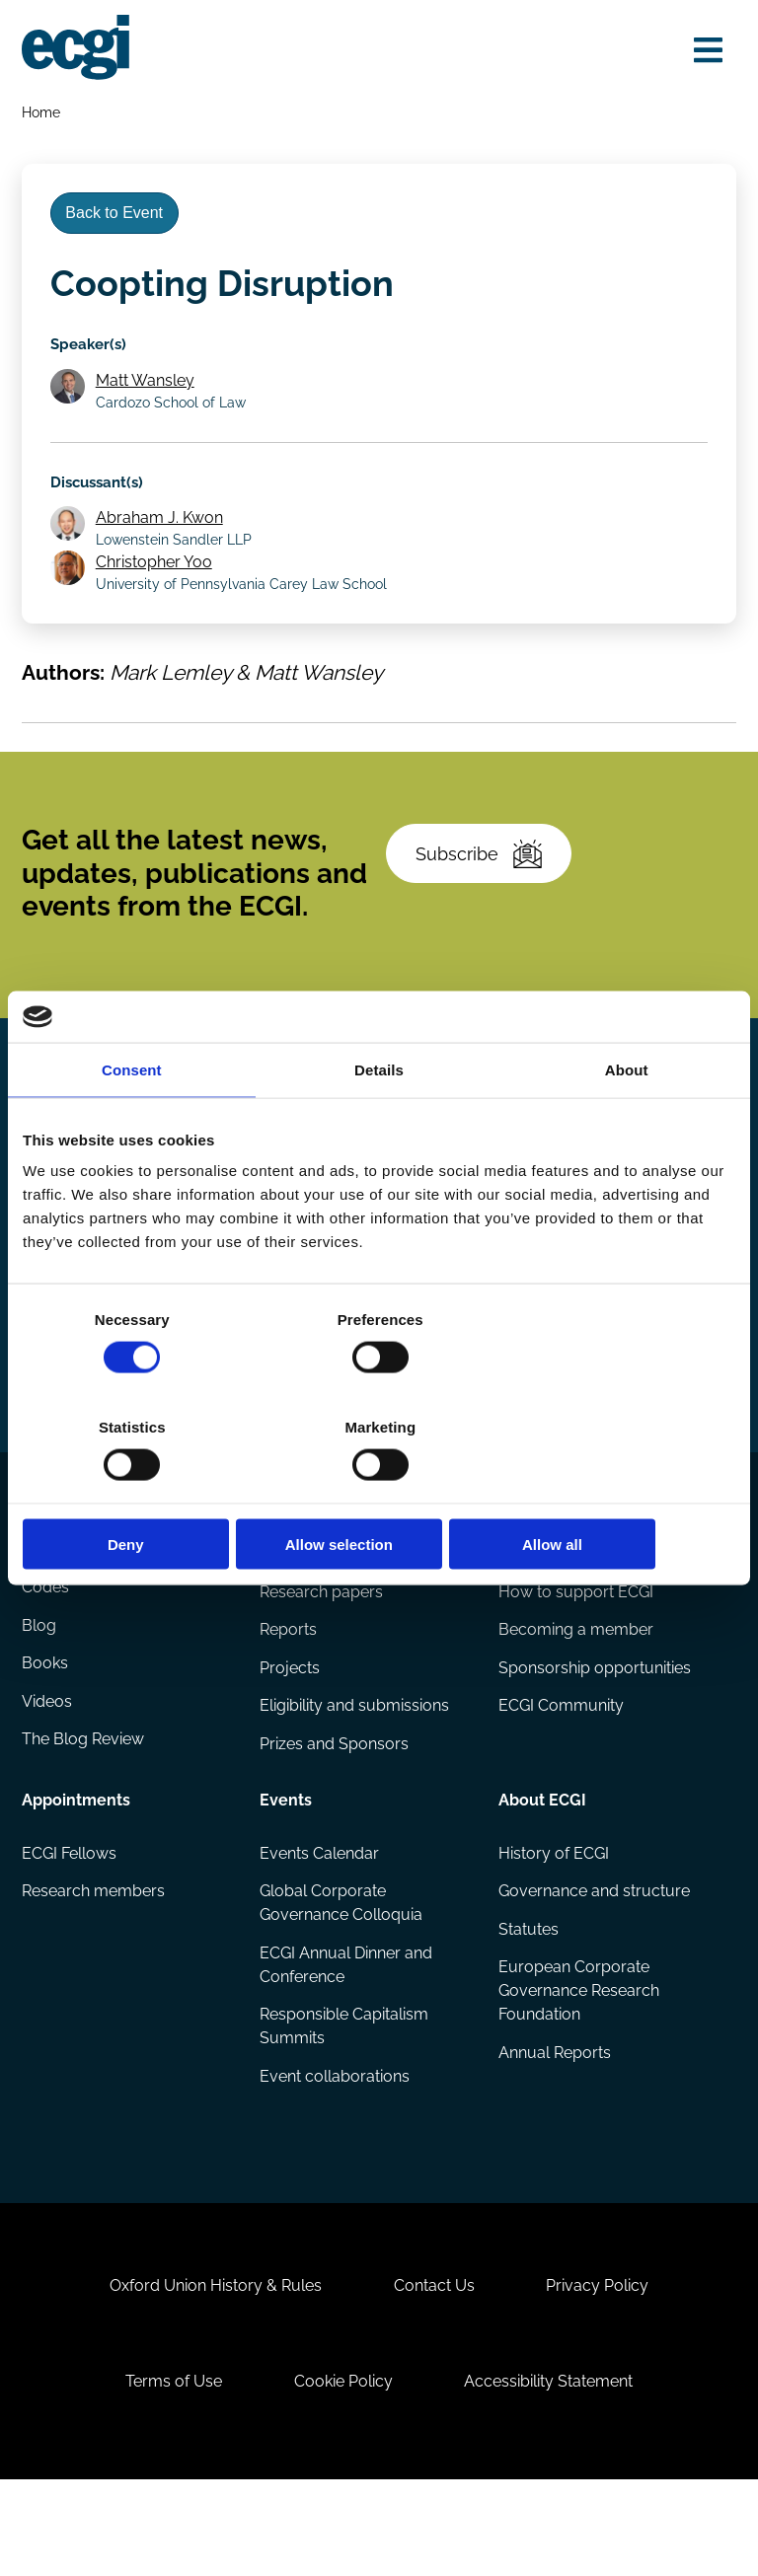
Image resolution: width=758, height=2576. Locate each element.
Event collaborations (336, 2152)
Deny (138, 1490)
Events (287, 1872)
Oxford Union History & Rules (212, 2373)
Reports (289, 1701)
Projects (291, 1739)
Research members (94, 1964)
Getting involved (561, 1608)
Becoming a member (574, 1701)
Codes (46, 1663)
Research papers (322, 1663)
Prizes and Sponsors (335, 1817)
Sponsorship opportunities (593, 1739)
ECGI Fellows (70, 1926)
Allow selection (378, 1490)
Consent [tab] (132, 1123)
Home (42, 114)
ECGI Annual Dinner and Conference (347, 2039)
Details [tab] (379, 1123)
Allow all (619, 1490)
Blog (40, 1701)
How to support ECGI (574, 1663)
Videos (48, 1779)
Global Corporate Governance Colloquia (342, 1976)
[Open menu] (705, 51)
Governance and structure (593, 1964)
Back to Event (118, 218)
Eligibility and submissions (355, 1779)
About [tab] (626, 1123)
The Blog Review (84, 1817)
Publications (69, 1608)
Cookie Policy (343, 2473)
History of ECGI (552, 1926)
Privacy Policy (601, 2373)
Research (297, 1608)
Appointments (77, 1872)
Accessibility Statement (552, 2473)
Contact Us (434, 2373)
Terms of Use (169, 2473)
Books (46, 1739)
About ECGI (541, 1872)
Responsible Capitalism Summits (345, 2102)
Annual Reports (553, 2128)
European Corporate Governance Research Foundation (577, 2066)
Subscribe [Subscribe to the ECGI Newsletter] (481, 900)
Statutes (527, 2003)
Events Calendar (320, 1926)
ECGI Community (560, 1779)
